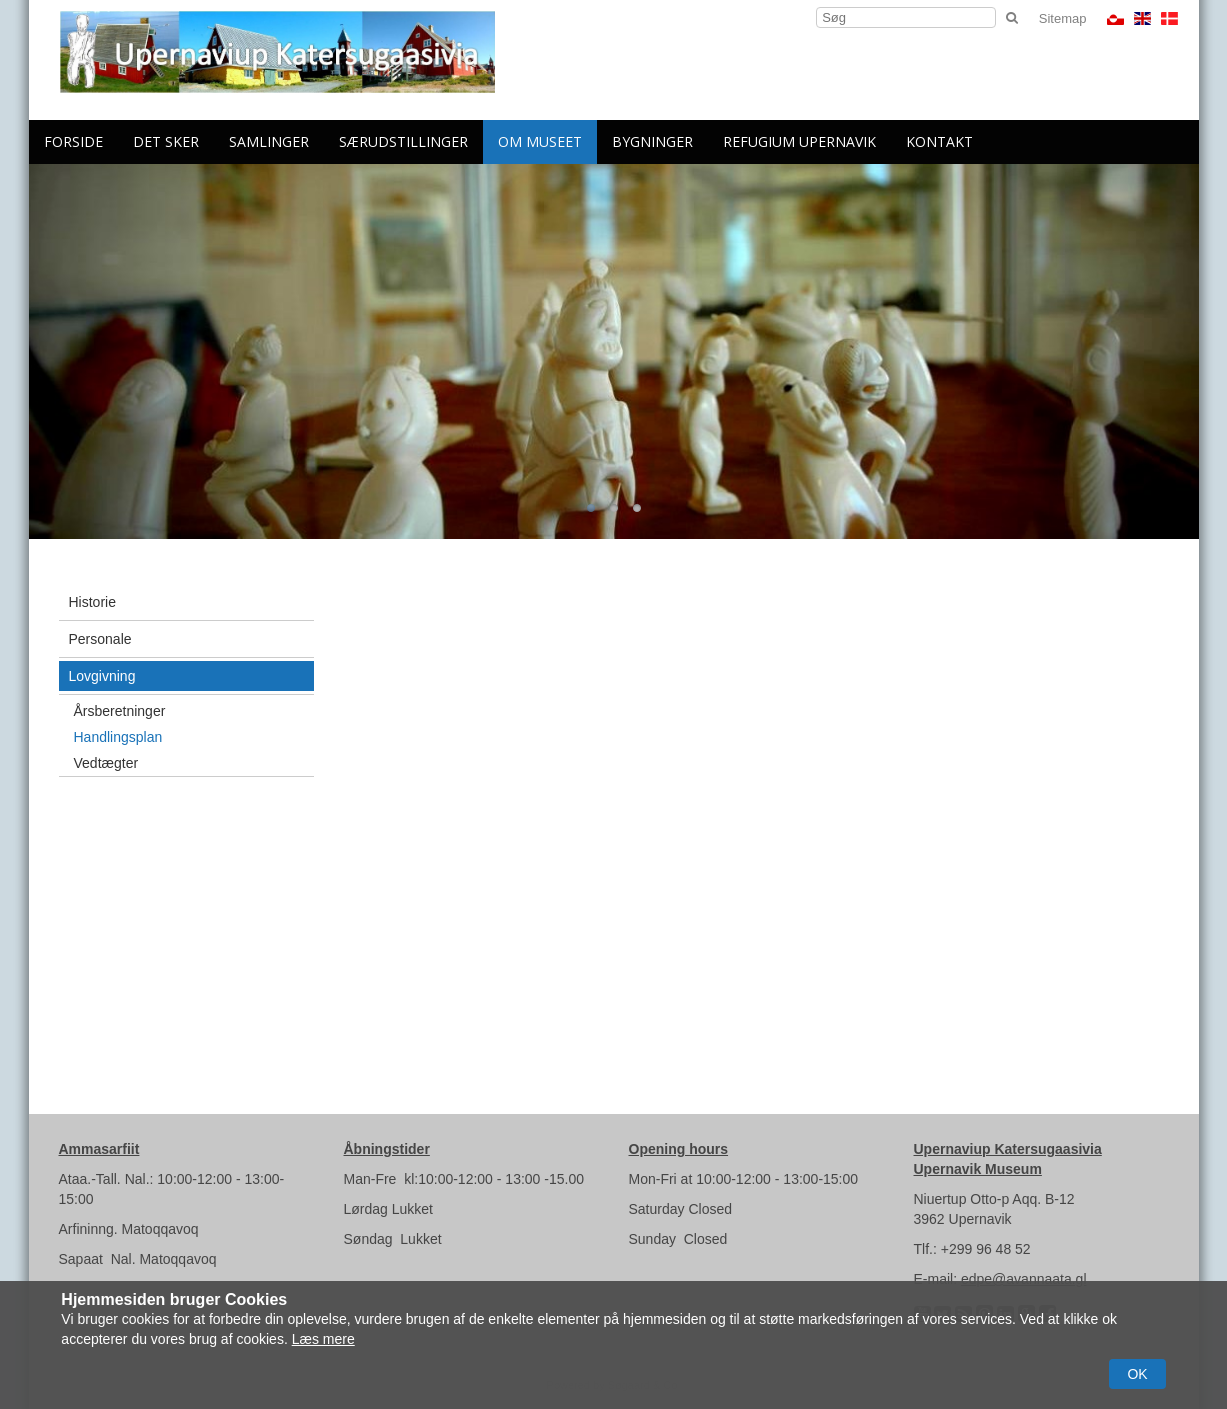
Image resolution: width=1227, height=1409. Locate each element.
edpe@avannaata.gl (1024, 1279)
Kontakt (939, 141)
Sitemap (1063, 18)
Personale (100, 639)
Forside (73, 141)
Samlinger (269, 141)
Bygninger (652, 141)
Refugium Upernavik (799, 141)
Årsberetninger (120, 711)
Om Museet (540, 141)
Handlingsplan (118, 737)
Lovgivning (102, 676)
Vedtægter (106, 763)
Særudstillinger (403, 141)
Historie (92, 602)
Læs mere (323, 1339)
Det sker (166, 141)
